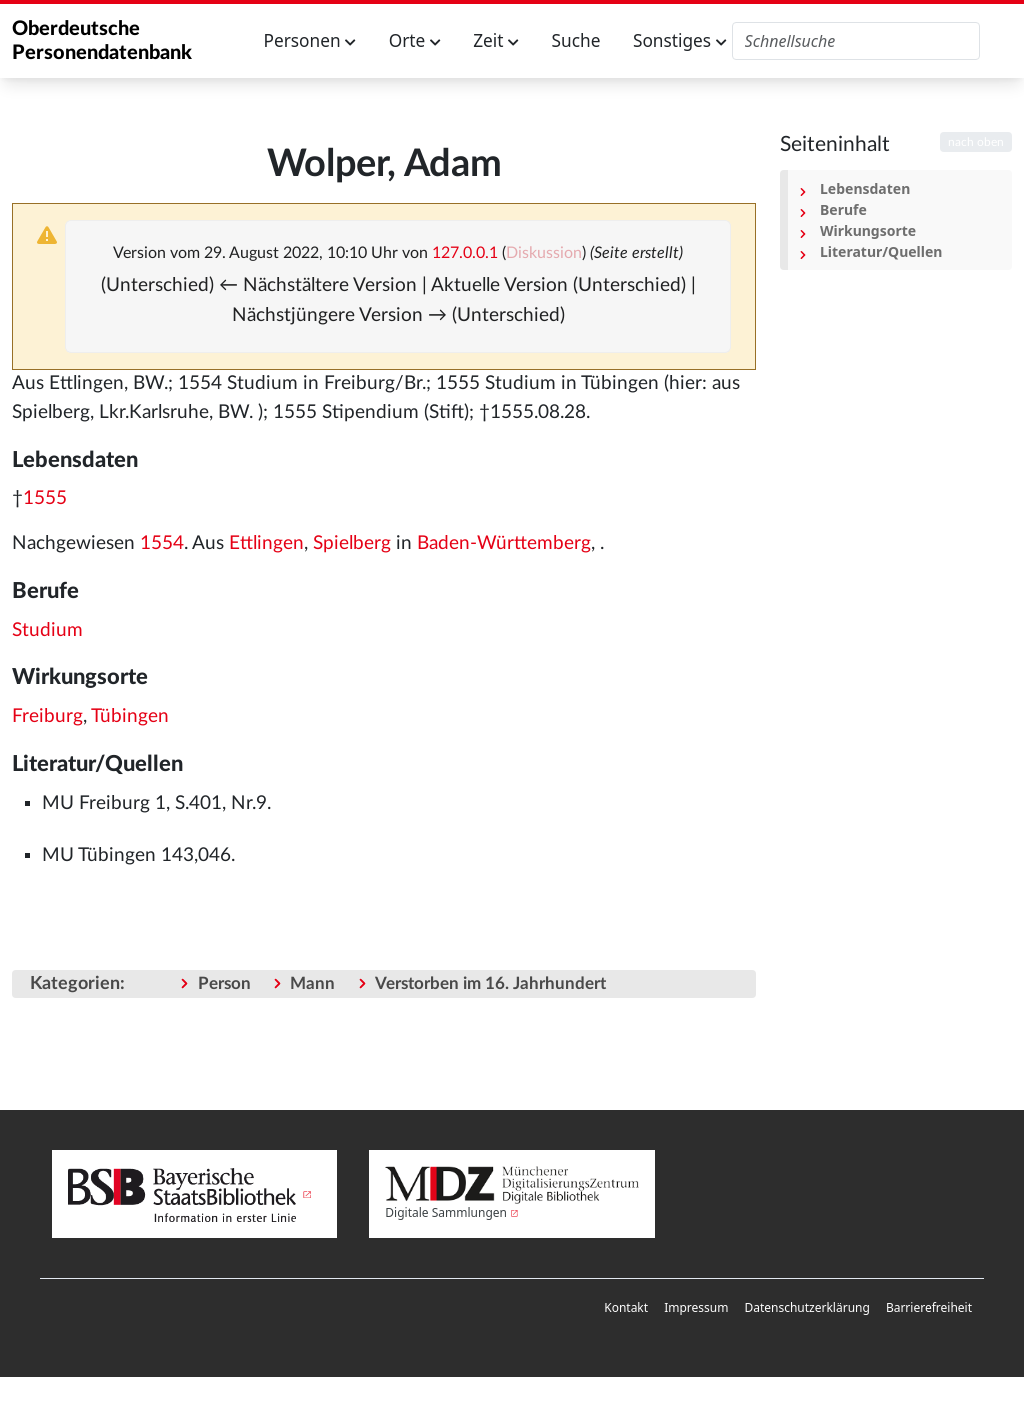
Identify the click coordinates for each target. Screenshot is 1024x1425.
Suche (576, 40)
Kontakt (626, 1307)
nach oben (976, 142)
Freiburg (47, 716)
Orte (415, 40)
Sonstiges (680, 40)
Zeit (496, 40)
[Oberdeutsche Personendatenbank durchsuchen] (856, 41)
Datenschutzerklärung (806, 1307)
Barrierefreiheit (929, 1307)
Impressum (696, 1307)
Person (224, 983)
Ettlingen (266, 543)
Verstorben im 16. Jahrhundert (490, 983)
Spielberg (352, 543)
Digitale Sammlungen (446, 1212)
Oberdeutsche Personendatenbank (102, 41)
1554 (162, 543)
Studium (47, 630)
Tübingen (130, 716)
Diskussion (544, 253)
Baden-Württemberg (504, 543)
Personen (310, 40)
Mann (312, 983)
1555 (45, 498)
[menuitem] (626, 1308)
